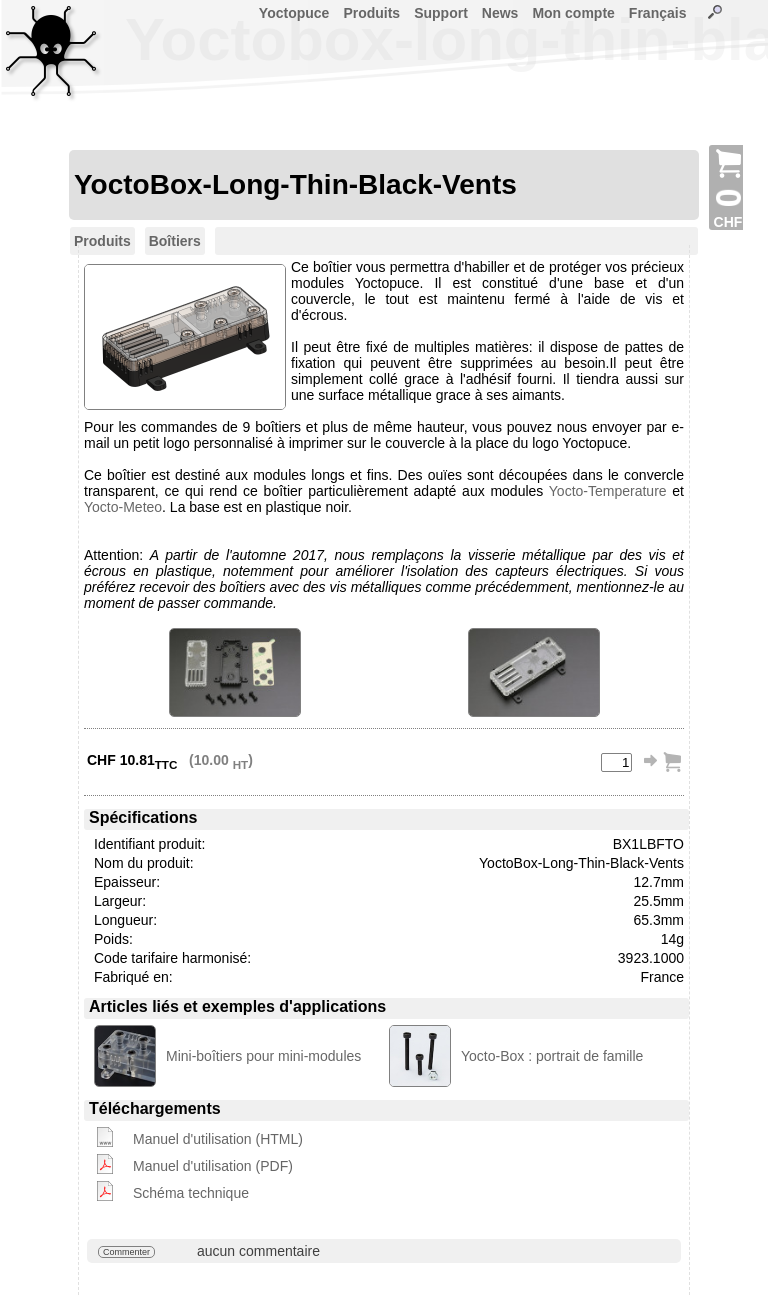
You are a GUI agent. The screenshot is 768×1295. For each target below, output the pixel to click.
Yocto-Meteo (123, 507)
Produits (371, 13)
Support (441, 13)
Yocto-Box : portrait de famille (552, 1056)
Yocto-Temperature (608, 491)
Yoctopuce (294, 13)
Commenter (126, 1252)
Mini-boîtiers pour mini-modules (263, 1056)
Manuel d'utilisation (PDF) (213, 1166)
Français (658, 13)
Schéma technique (191, 1193)
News (500, 13)
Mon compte (573, 13)
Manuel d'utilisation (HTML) (218, 1139)
